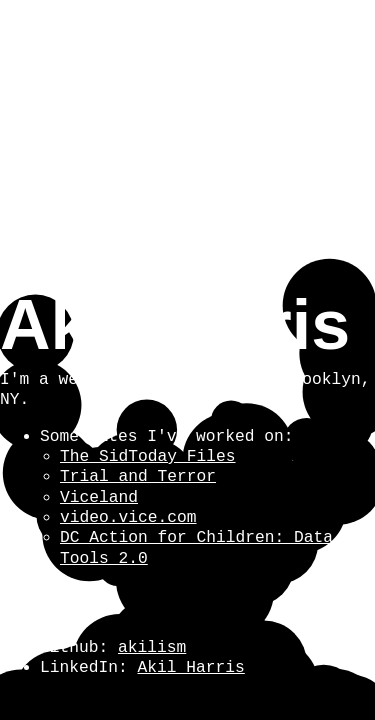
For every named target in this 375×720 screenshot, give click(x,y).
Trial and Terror (138, 477)
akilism (152, 648)
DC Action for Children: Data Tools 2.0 (196, 548)
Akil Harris (191, 668)
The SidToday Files (148, 457)
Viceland (99, 498)
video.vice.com (128, 518)
